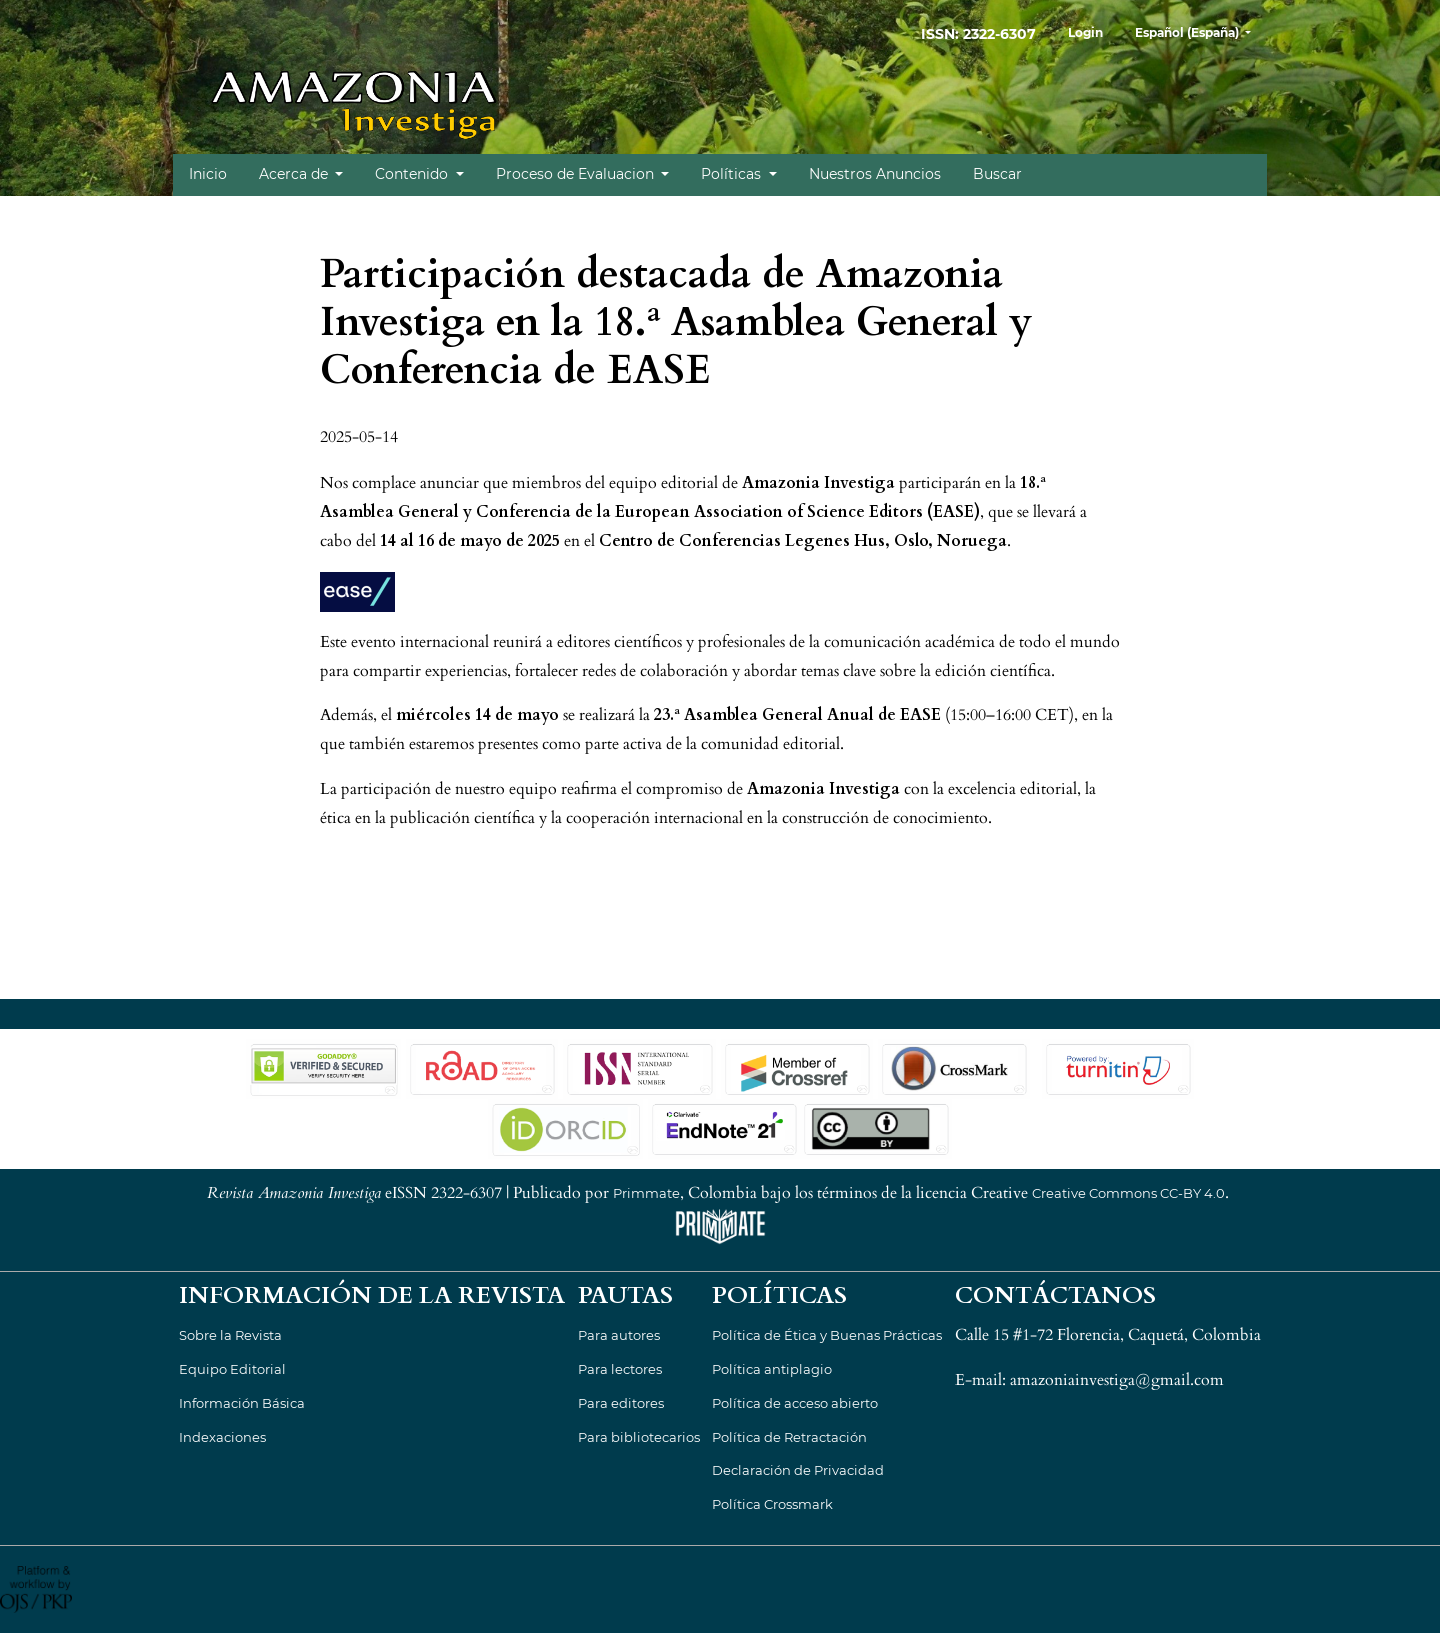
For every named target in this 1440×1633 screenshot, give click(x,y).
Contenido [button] (413, 174)
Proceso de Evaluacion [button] (577, 174)
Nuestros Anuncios (875, 174)
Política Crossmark (772, 1504)
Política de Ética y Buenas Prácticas (827, 1335)
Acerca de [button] (295, 174)
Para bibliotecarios (639, 1437)
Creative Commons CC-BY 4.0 (1128, 1193)
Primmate (646, 1193)
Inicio (208, 174)
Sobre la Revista (230, 1335)
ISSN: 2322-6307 (978, 34)
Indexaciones (222, 1437)
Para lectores (620, 1369)
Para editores (621, 1403)
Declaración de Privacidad (798, 1470)
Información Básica (242, 1403)
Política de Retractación (789, 1437)
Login (1085, 32)
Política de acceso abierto (795, 1403)
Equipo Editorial (232, 1369)
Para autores (619, 1335)
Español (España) (1200, 30)
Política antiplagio (772, 1369)
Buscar (997, 174)
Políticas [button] (733, 174)
